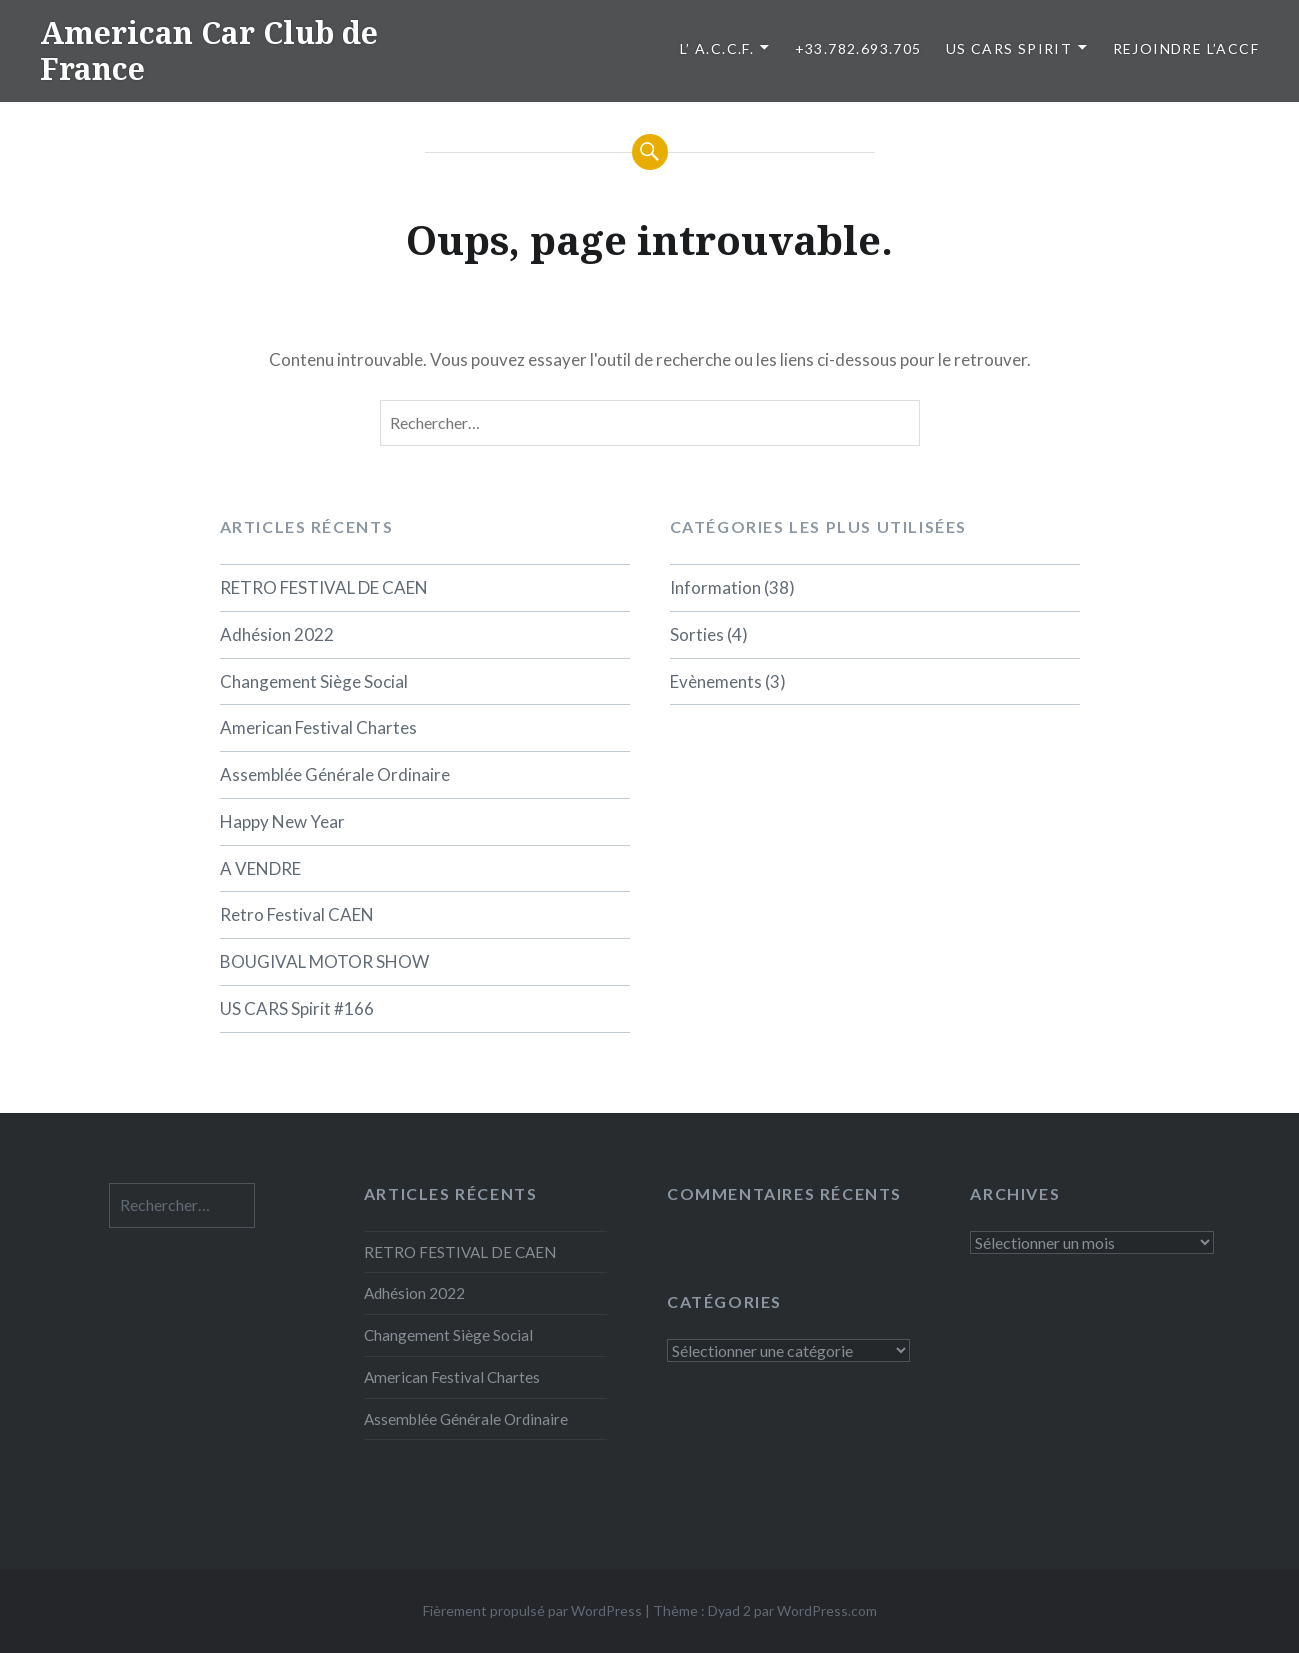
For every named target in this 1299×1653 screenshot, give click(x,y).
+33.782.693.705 (858, 48)
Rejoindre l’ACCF (1186, 48)
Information (715, 587)
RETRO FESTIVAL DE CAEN (324, 587)
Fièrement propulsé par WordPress (532, 1610)
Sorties (697, 634)
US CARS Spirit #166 (297, 1008)
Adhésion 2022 (277, 634)
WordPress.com (827, 1610)
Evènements (716, 681)
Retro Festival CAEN (297, 914)
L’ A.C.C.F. (717, 48)
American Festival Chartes (318, 727)
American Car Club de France (209, 50)
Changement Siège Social (314, 681)
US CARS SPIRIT (1009, 48)
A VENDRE (260, 868)
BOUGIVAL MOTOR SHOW (324, 961)
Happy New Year (282, 821)
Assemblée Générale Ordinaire (335, 774)
